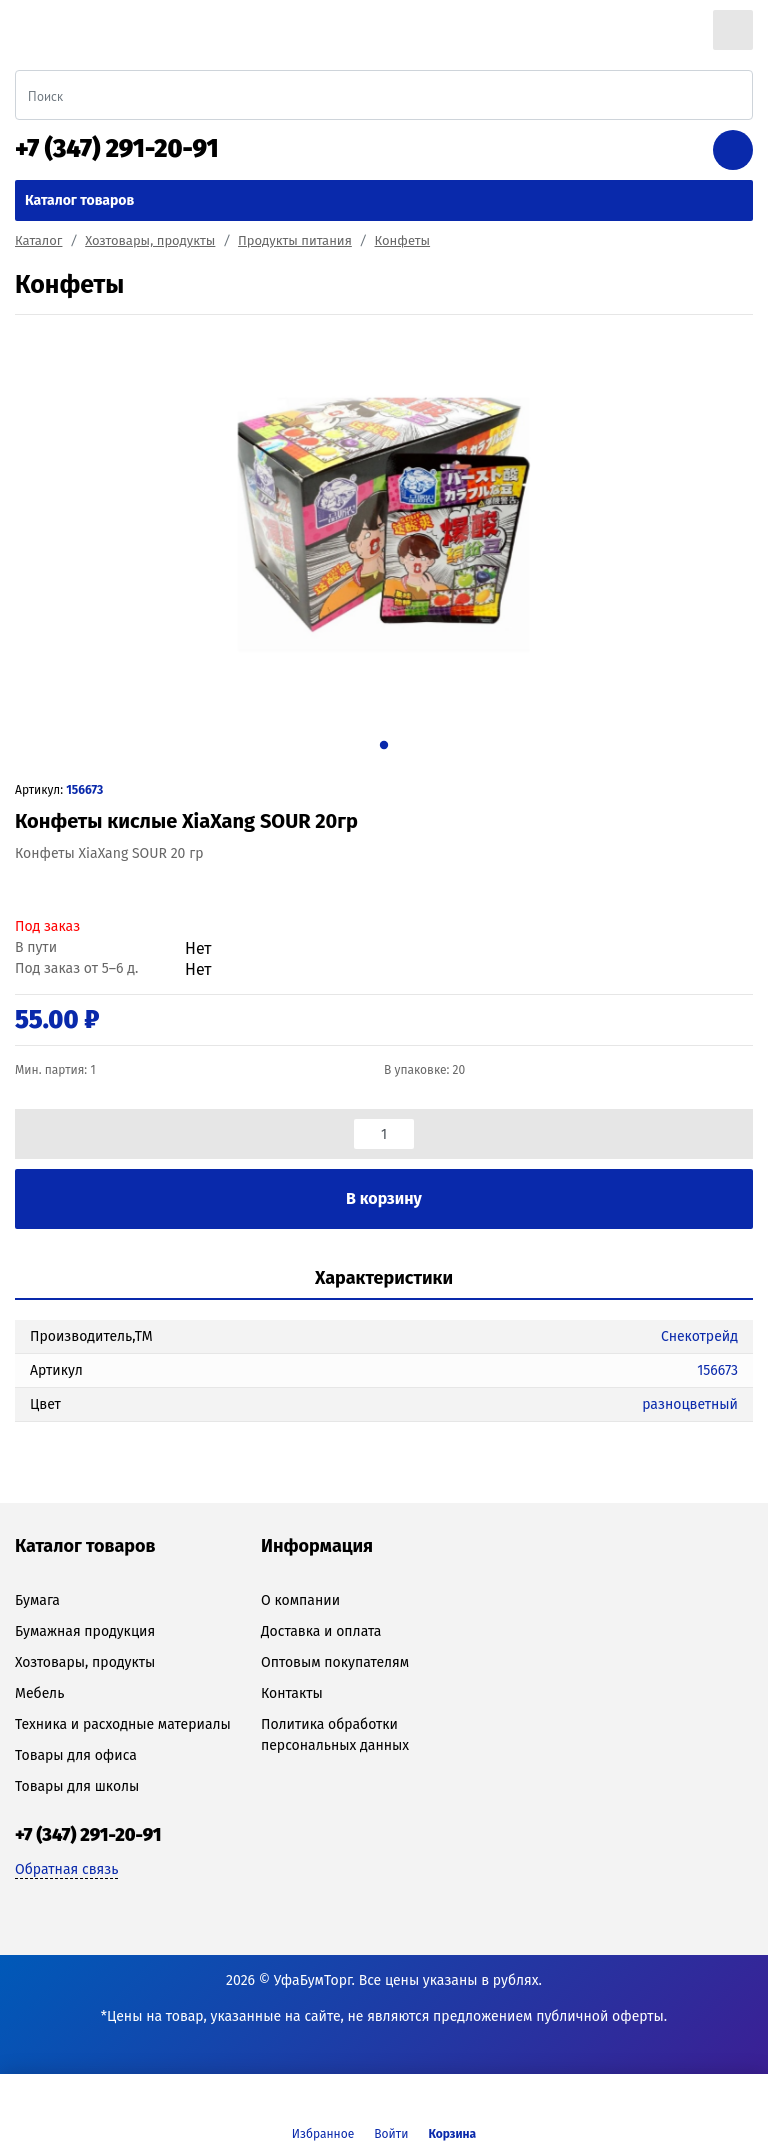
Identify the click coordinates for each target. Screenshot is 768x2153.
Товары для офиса (76, 1755)
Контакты (292, 1693)
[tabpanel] (384, 525)
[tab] (384, 1279)
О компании (300, 1600)
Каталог (38, 240)
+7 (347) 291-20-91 (117, 149)
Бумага (37, 1600)
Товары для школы (77, 1786)
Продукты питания (295, 240)
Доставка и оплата (321, 1631)
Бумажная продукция (85, 1631)
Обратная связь (66, 1869)
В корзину (384, 1198)
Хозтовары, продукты (150, 240)
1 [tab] (384, 745)
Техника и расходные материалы (123, 1724)
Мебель (39, 1693)
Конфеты (403, 240)
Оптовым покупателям (335, 1662)
